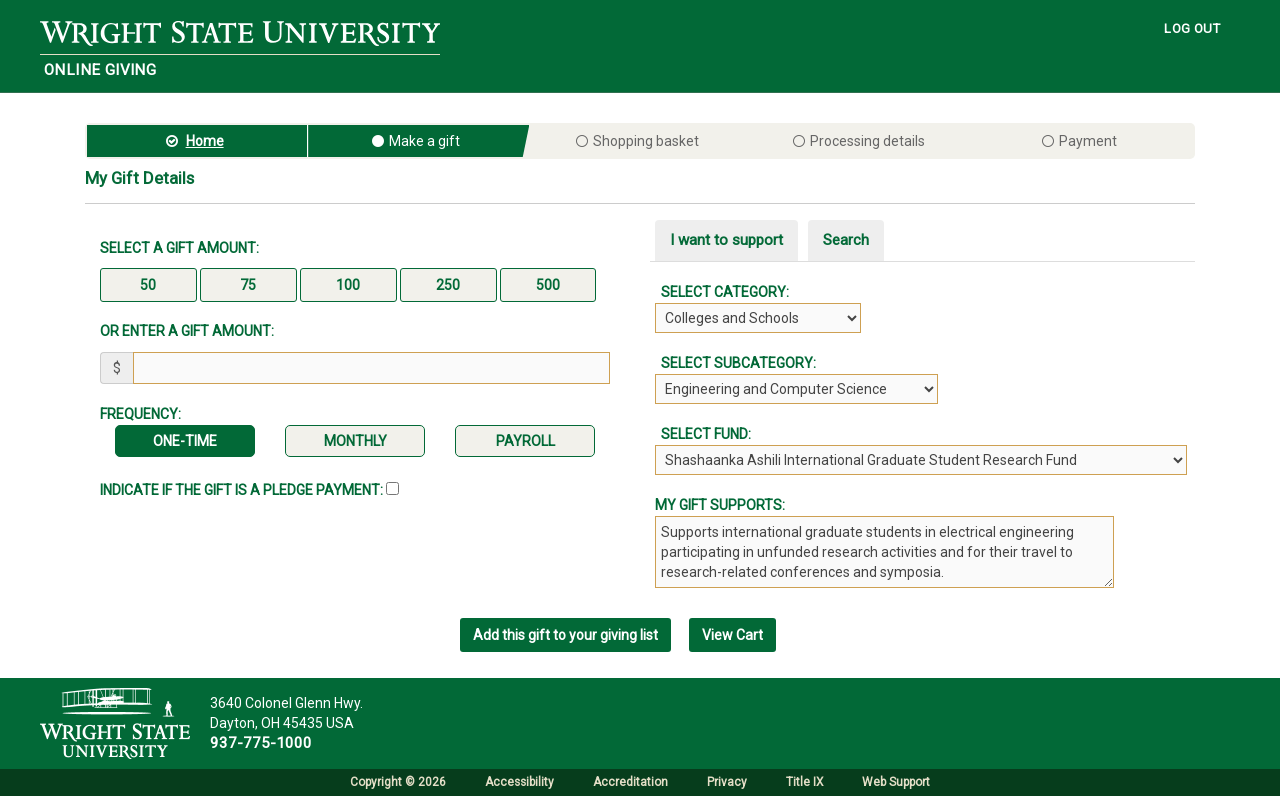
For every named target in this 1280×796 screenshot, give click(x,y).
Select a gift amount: (179, 248)
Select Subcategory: (735, 363)
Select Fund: (703, 434)
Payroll (525, 441)
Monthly (355, 441)
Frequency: (140, 414)
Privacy (727, 782)
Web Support (896, 782)
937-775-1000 (261, 743)
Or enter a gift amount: (187, 331)
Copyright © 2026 (398, 782)
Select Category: (722, 292)
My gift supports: (720, 505)
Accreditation (630, 782)
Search (846, 240)
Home (205, 141)
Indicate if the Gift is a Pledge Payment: (249, 490)
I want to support (726, 240)
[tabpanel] (925, 378)
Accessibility (519, 782)
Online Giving (100, 70)
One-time (185, 441)
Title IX (804, 782)
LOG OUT (1192, 28)
